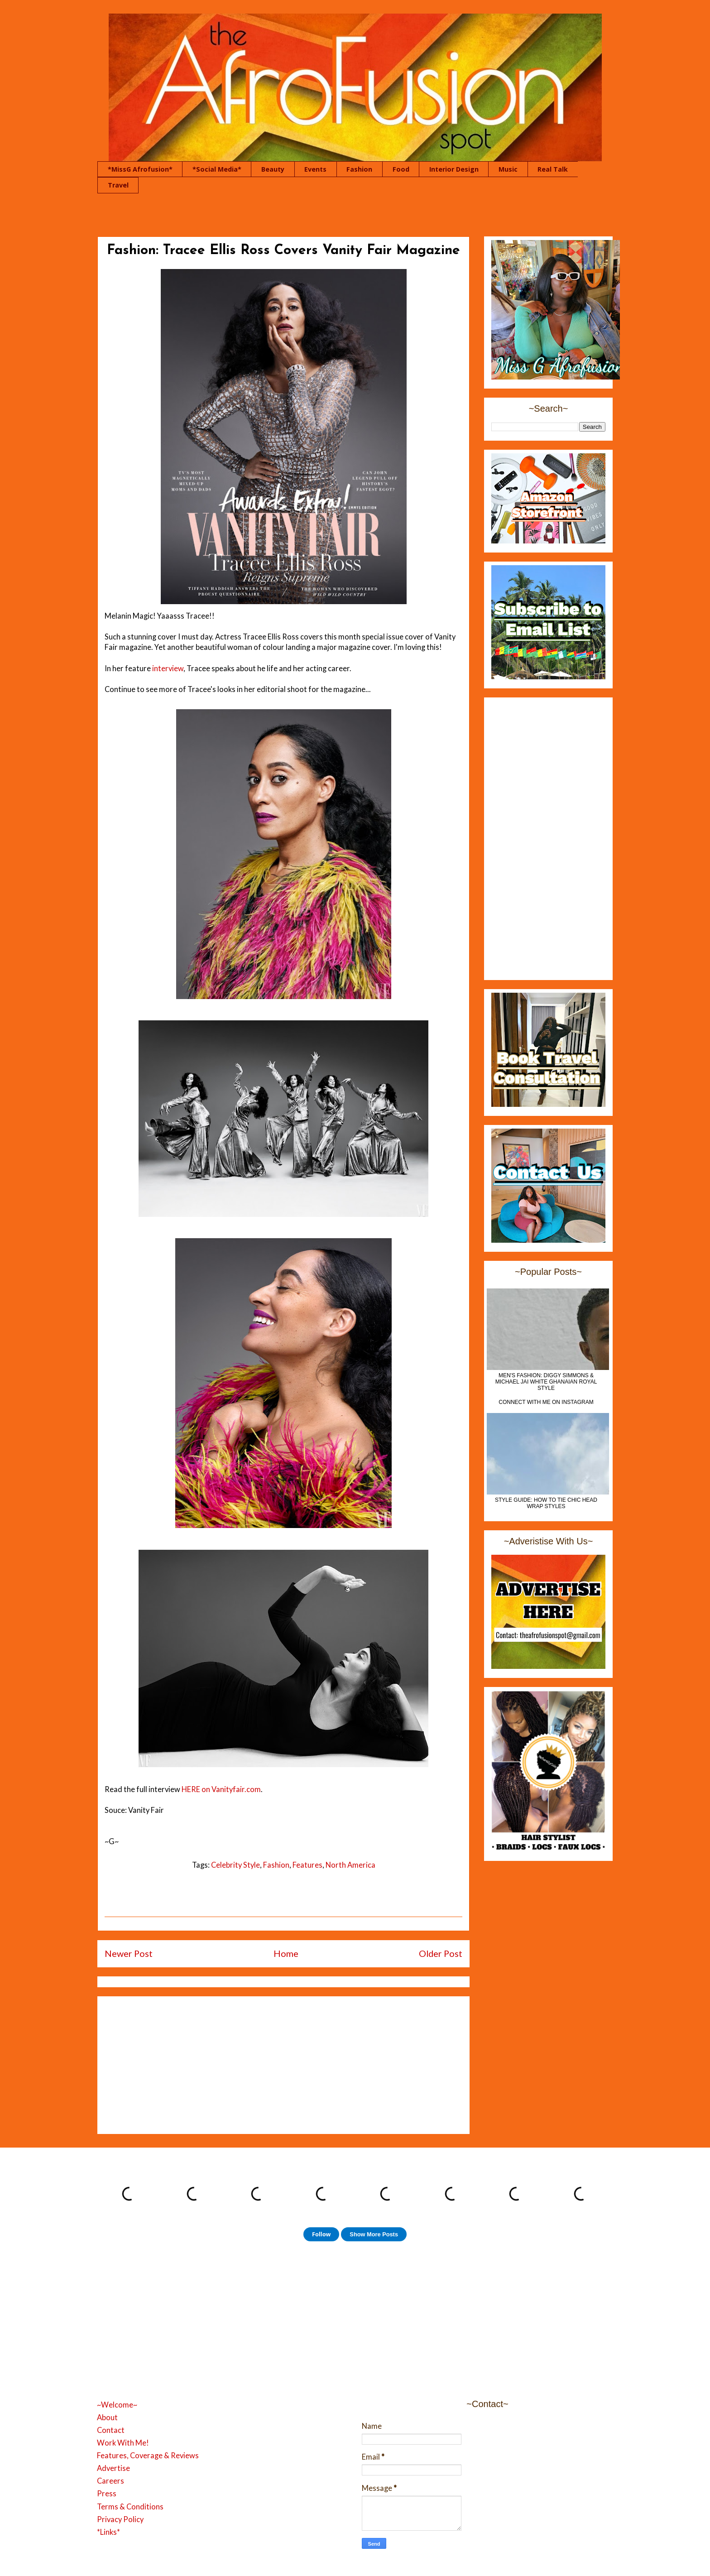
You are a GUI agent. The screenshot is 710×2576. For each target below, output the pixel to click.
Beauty (272, 169)
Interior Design (454, 169)
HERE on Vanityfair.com (221, 1789)
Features (307, 1865)
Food (401, 169)
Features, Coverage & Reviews (148, 2455)
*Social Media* (216, 169)
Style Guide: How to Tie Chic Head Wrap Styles (546, 1503)
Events (315, 169)
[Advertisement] (283, 2063)
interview (167, 668)
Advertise (113, 2468)
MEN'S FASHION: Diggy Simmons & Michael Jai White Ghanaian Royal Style (546, 1381)
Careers (110, 2480)
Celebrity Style (235, 1865)
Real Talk (552, 169)
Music (508, 169)
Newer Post (129, 1953)
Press (106, 2493)
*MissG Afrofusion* (140, 169)
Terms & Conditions (130, 2506)
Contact (111, 2430)
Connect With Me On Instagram (546, 1402)
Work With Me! (123, 2442)
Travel (118, 185)
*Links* (108, 2532)
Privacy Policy (120, 2519)
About (107, 2417)
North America (350, 1865)
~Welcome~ (117, 2404)
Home (285, 1953)
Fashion (359, 169)
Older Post (440, 1953)
